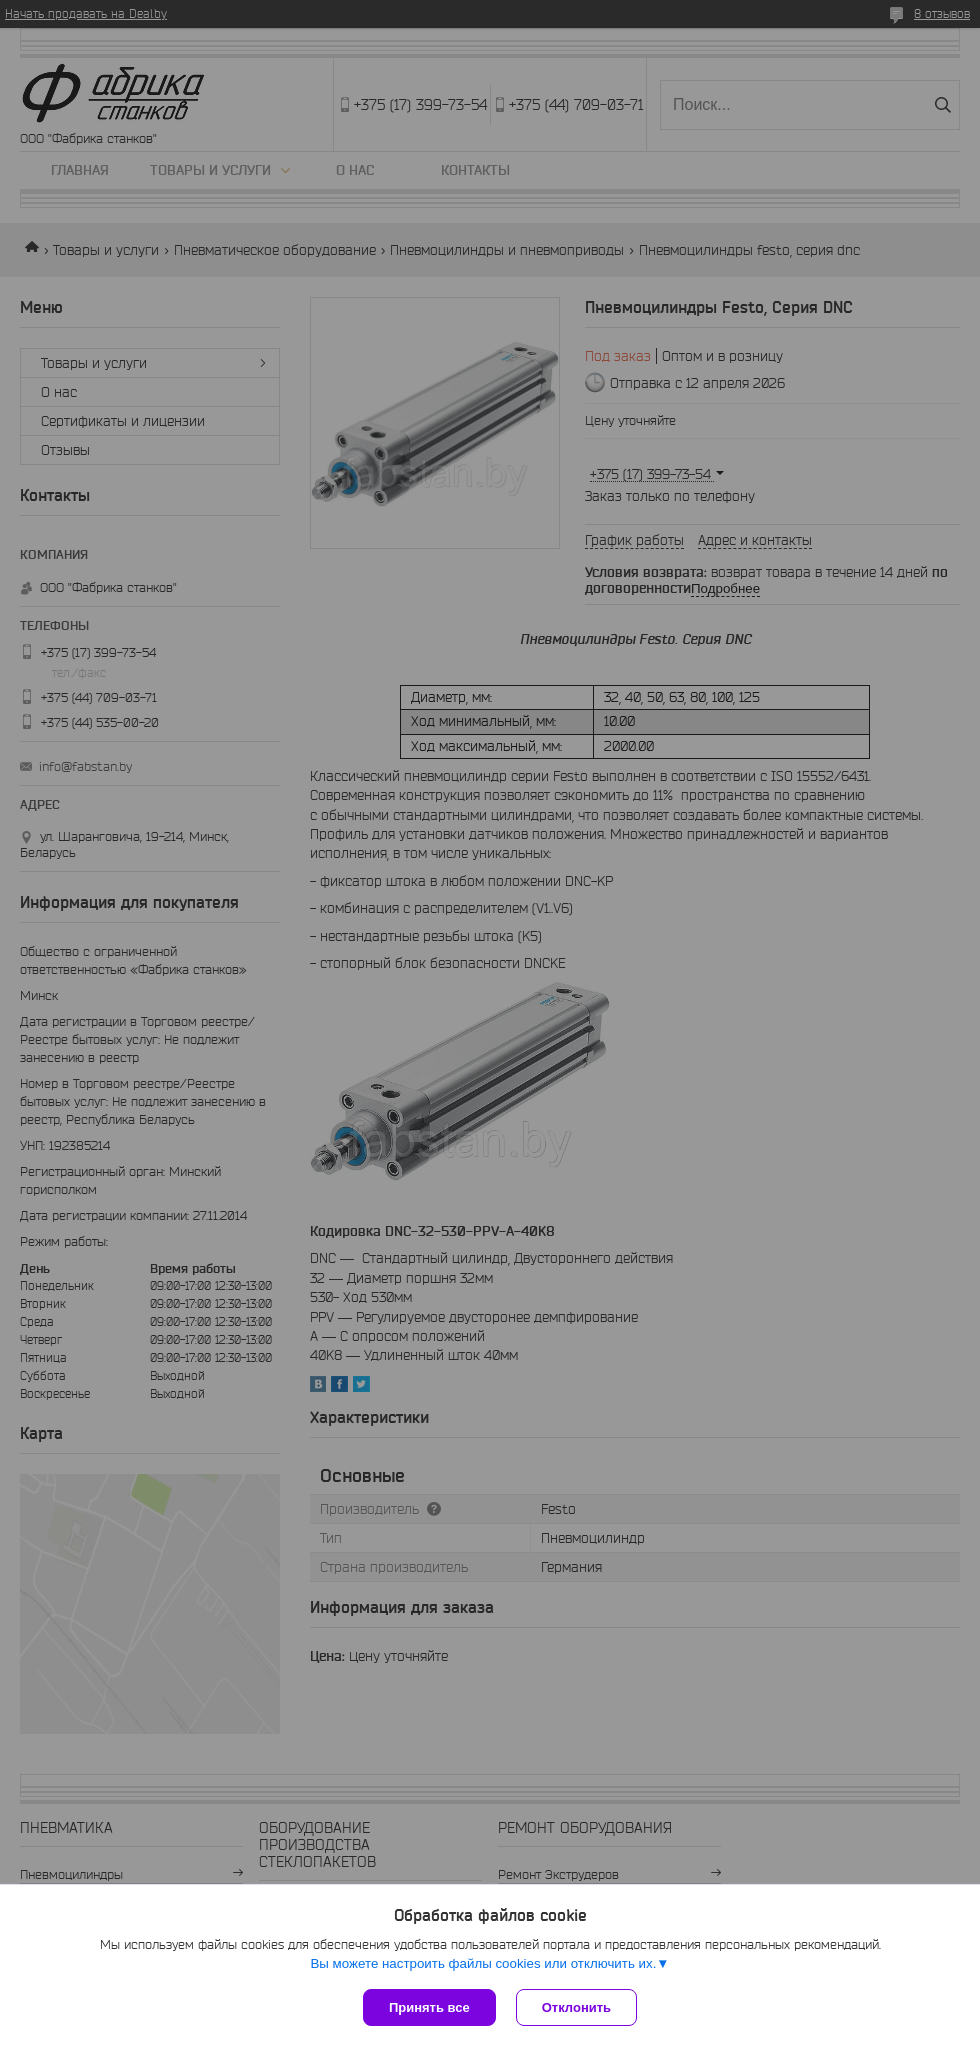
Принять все (429, 2007)
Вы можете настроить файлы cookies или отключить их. (483, 1963)
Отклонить (576, 2007)
